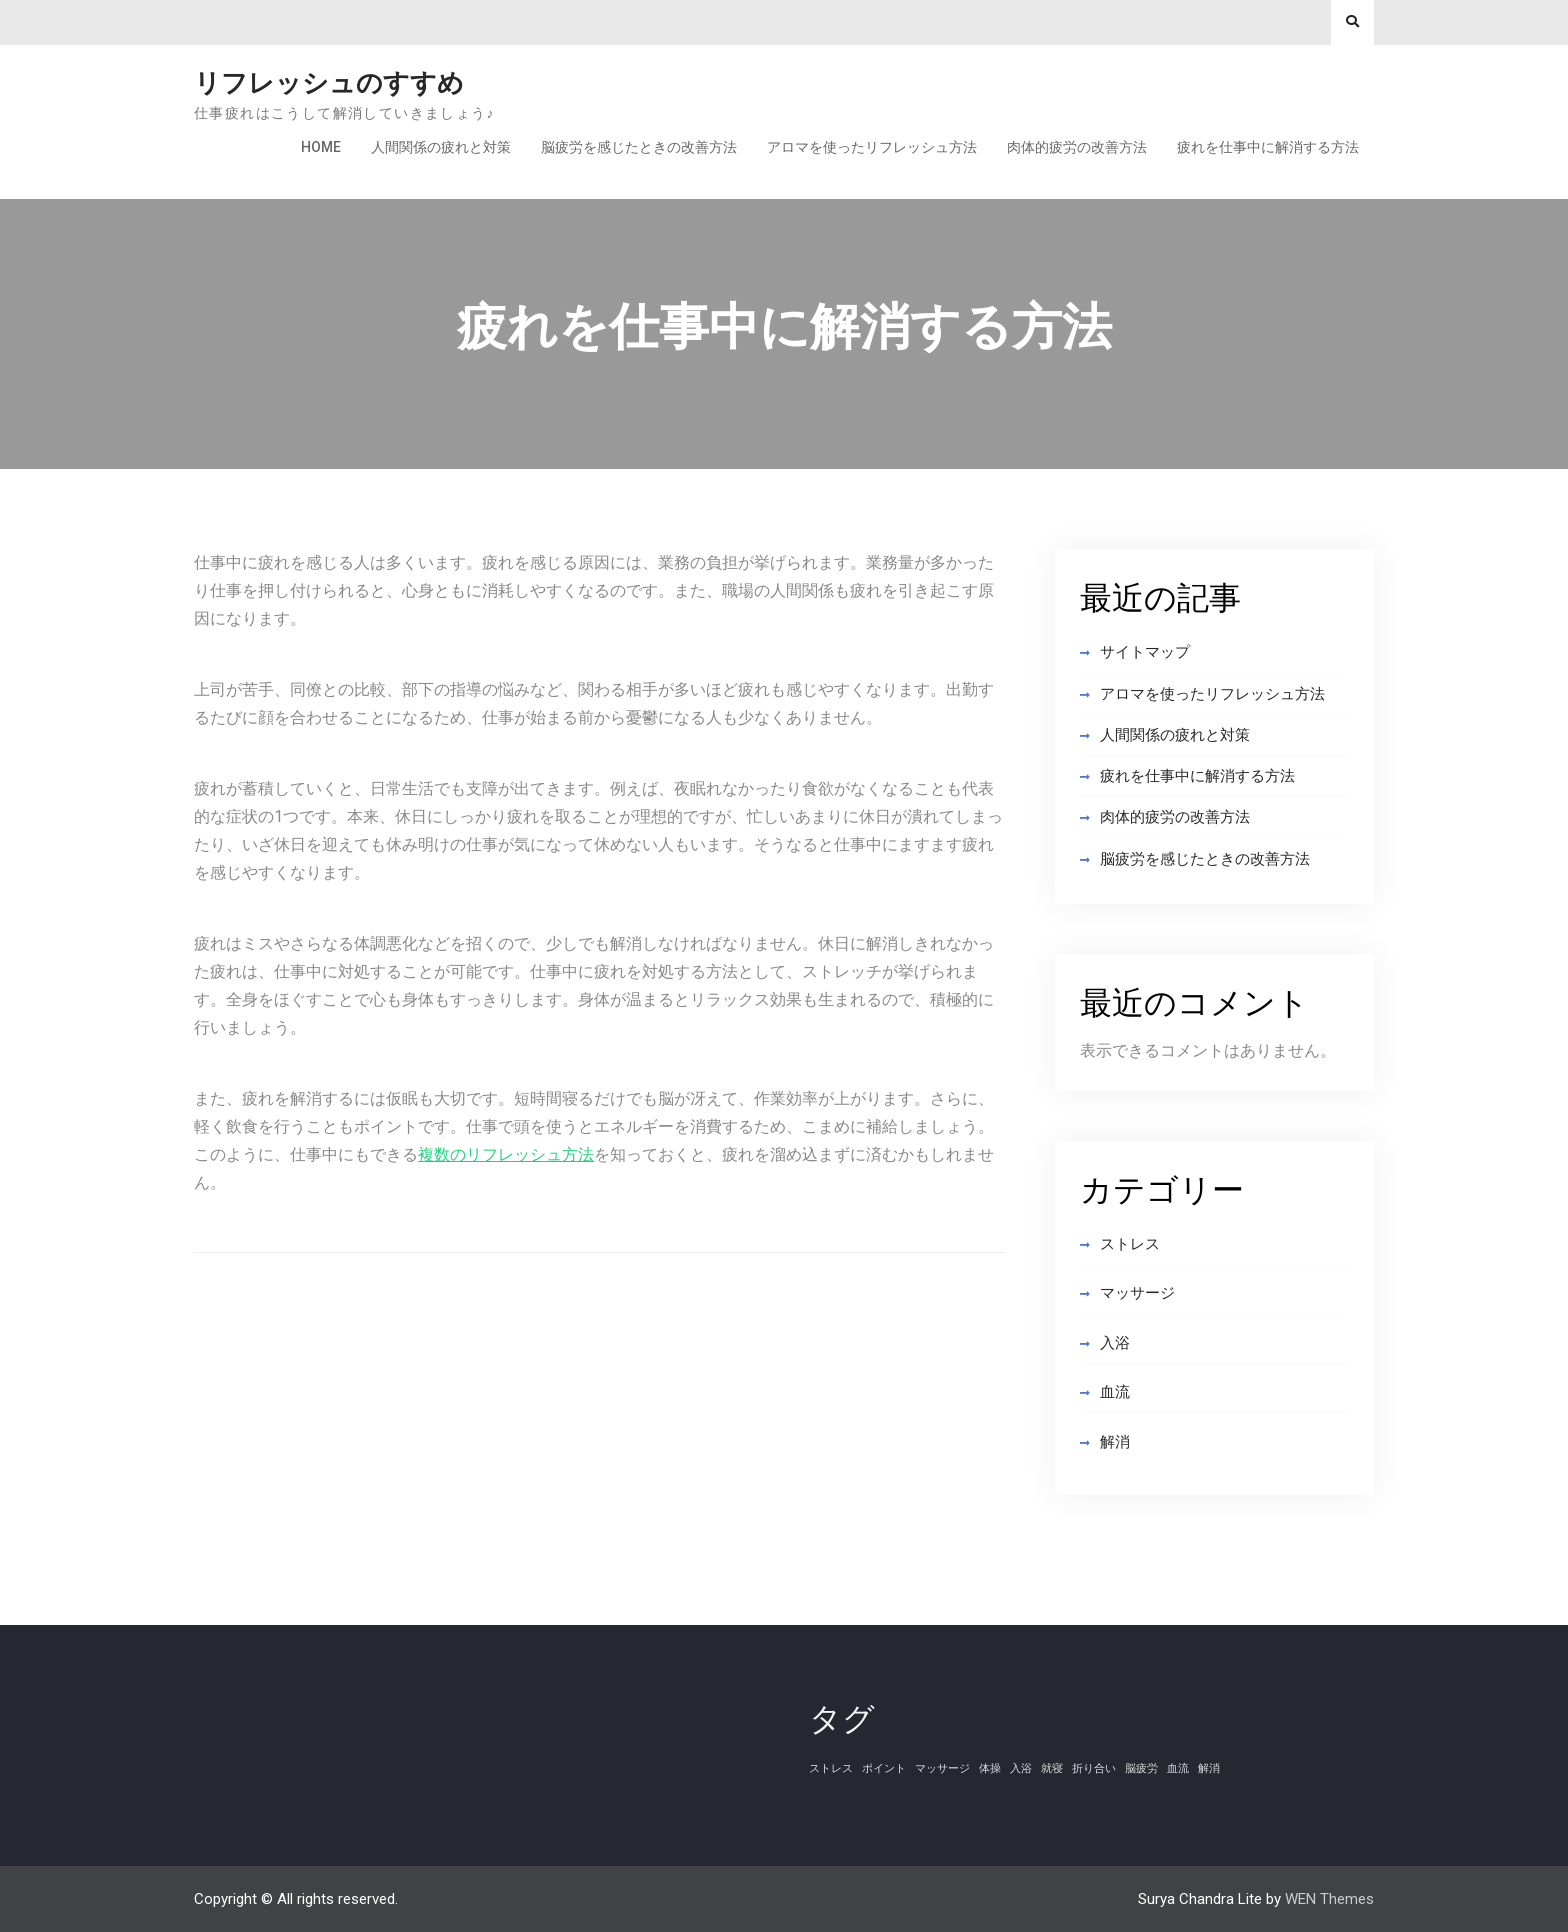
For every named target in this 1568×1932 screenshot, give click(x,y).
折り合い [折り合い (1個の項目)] (1094, 1768)
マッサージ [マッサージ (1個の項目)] (942, 1768)
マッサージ (1137, 1293)
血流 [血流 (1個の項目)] (1178, 1768)
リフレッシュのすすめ (329, 83)
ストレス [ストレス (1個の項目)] (831, 1768)
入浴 (1115, 1343)
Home (321, 147)
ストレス (1130, 1244)
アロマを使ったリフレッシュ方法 (872, 147)
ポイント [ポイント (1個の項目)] (884, 1768)
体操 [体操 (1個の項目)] (990, 1768)
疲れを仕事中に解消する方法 (1268, 147)
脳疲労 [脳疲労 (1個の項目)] (1141, 1768)
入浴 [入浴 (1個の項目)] (1021, 1768)
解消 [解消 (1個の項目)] (1209, 1768)
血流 (1115, 1392)
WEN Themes (1329, 1899)
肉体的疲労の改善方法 (1077, 147)
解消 (1115, 1442)
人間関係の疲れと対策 (441, 147)
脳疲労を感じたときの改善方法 (639, 147)
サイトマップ (1145, 652)
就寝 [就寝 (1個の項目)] (1052, 1768)
